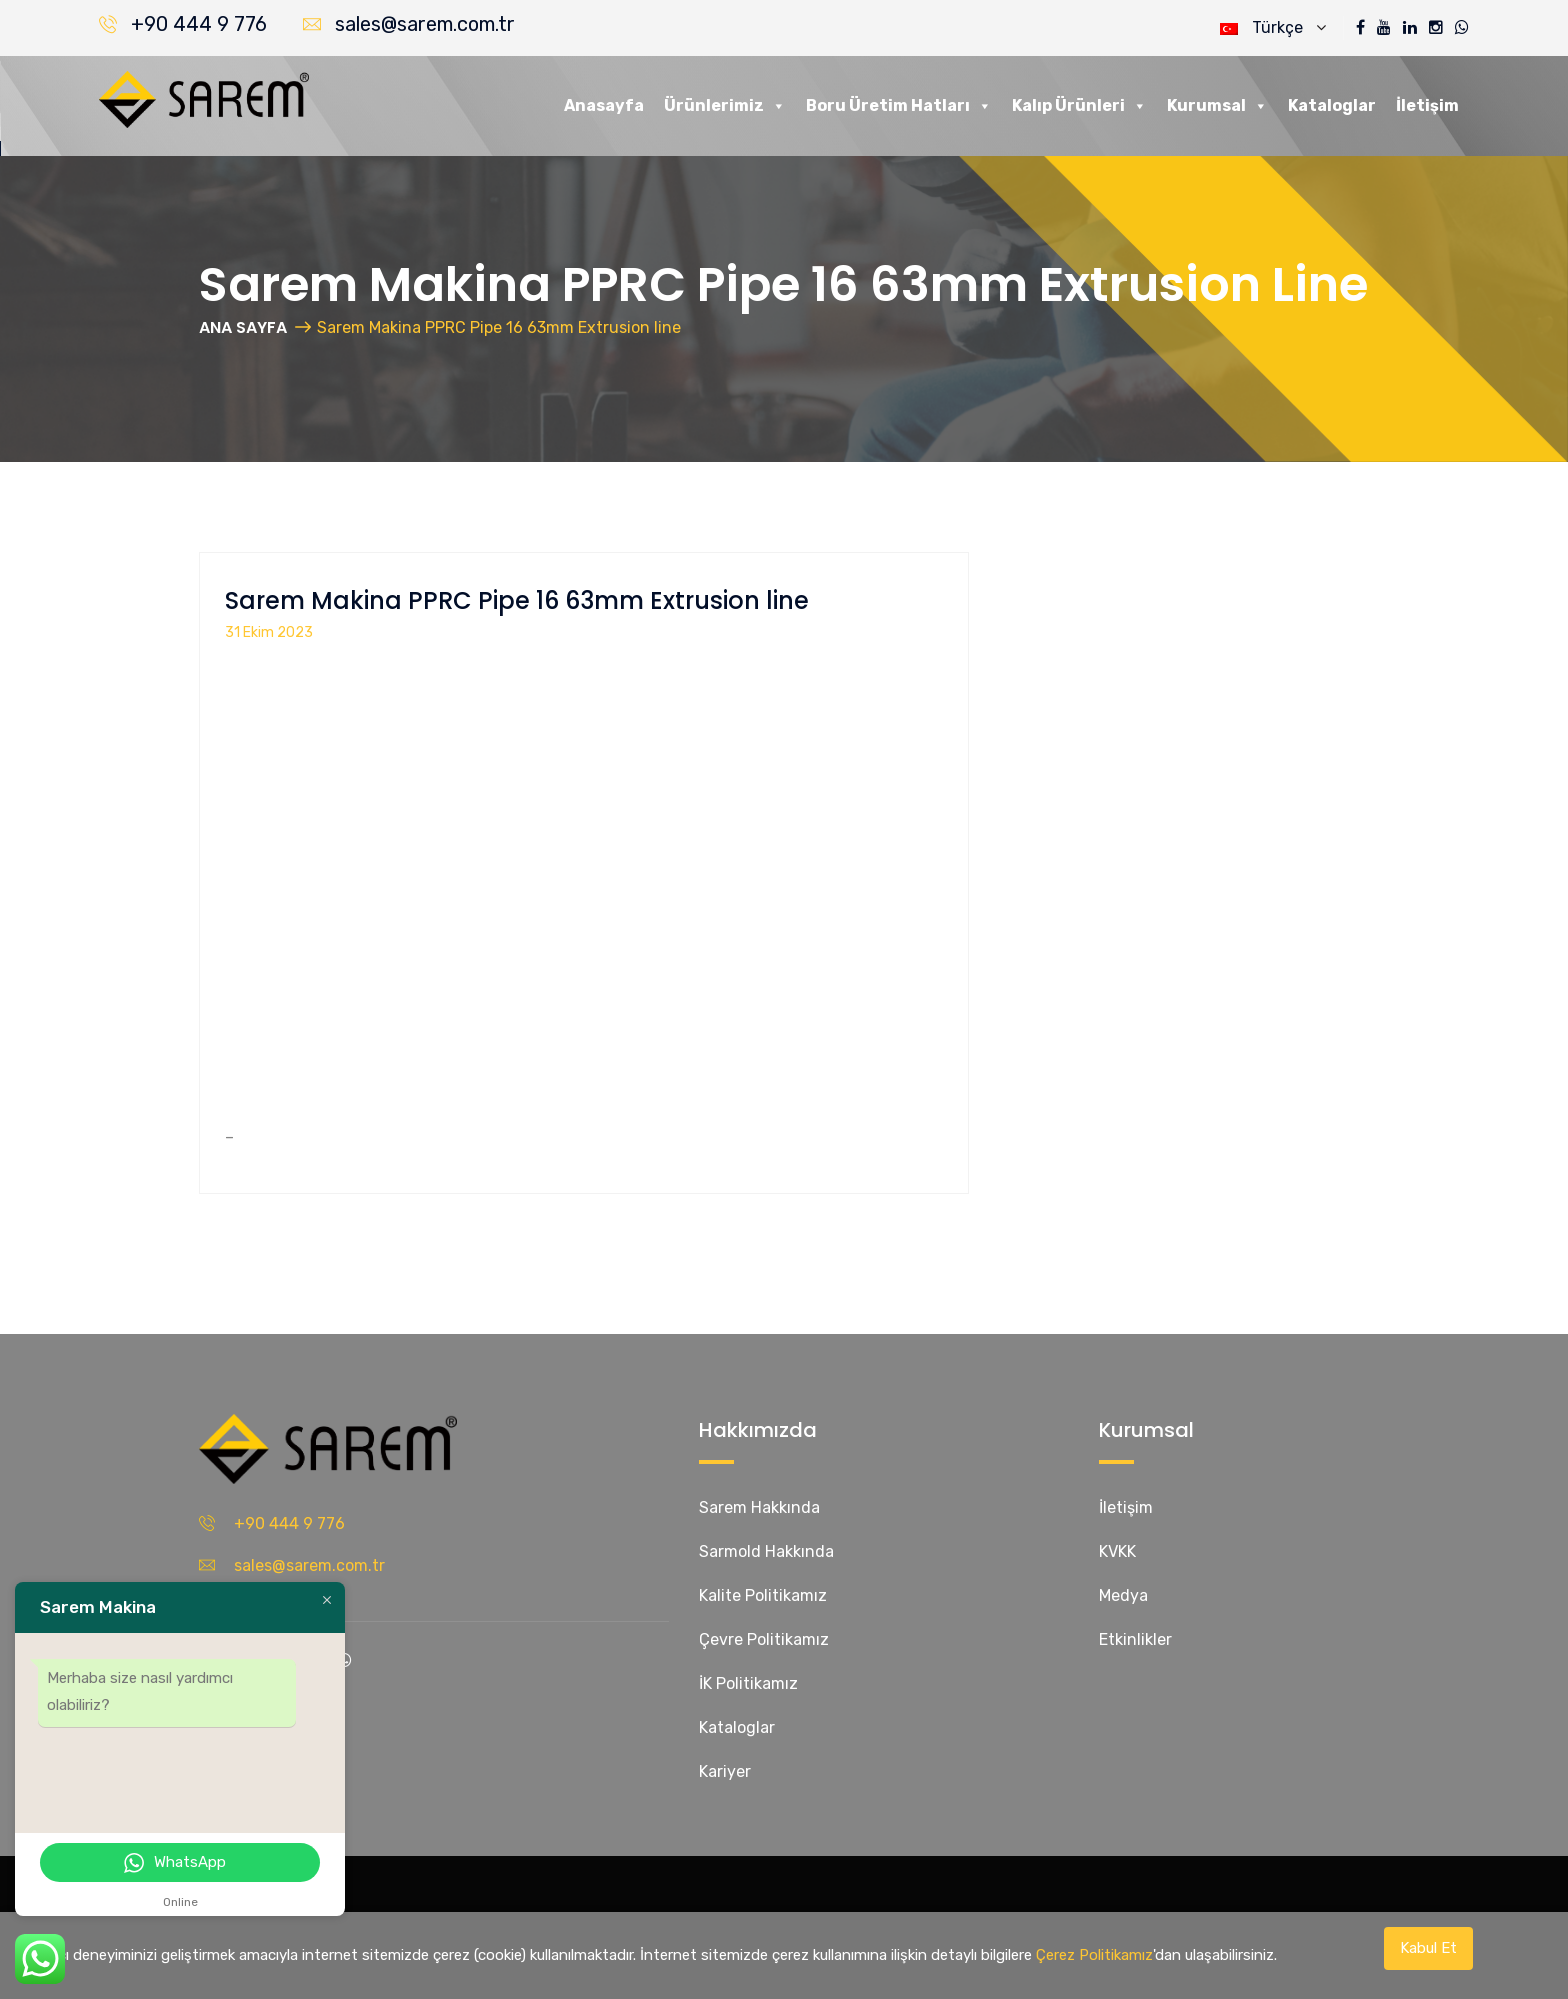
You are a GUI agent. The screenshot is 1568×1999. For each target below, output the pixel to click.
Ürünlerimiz (725, 106)
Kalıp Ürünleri (1079, 106)
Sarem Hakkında (759, 1507)
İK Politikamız (748, 1683)
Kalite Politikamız (763, 1595)
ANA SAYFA (243, 327)
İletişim (1427, 105)
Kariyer (725, 1771)
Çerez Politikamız (1094, 1955)
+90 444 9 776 (199, 24)
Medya (1123, 1595)
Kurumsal (1217, 106)
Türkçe (1273, 27)
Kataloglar (1332, 105)
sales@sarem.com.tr (425, 24)
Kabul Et (1428, 1948)
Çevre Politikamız (764, 1639)
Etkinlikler (1135, 1639)
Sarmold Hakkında (766, 1551)
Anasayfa (604, 105)
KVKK (1117, 1551)
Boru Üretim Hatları (899, 106)
